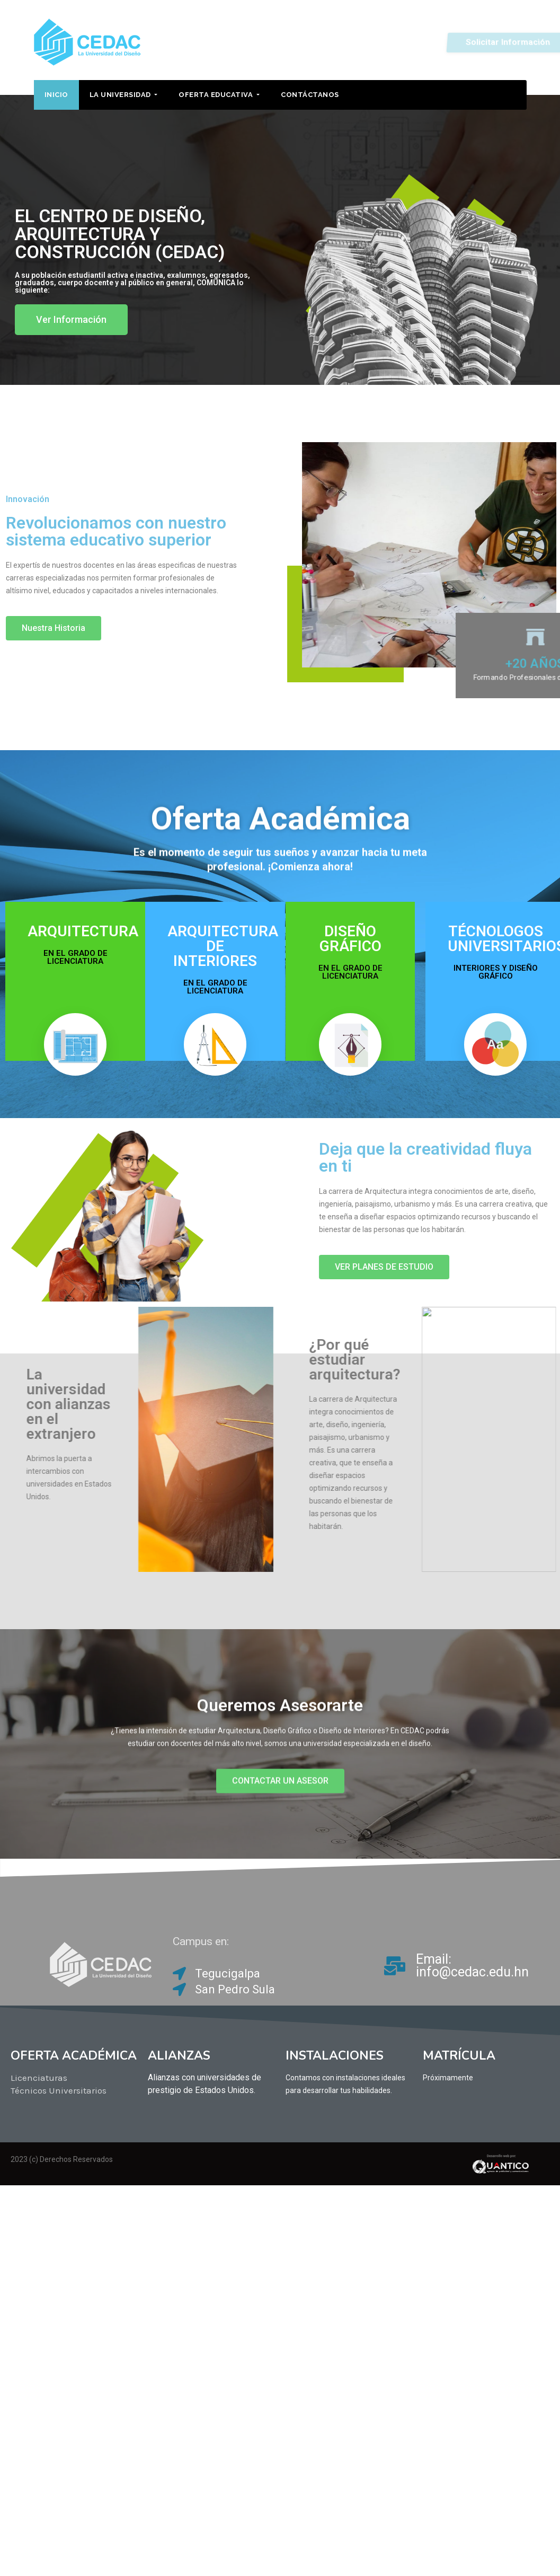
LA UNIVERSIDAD (124, 95)
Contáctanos (310, 95)
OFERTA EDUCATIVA (219, 95)
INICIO (56, 95)
